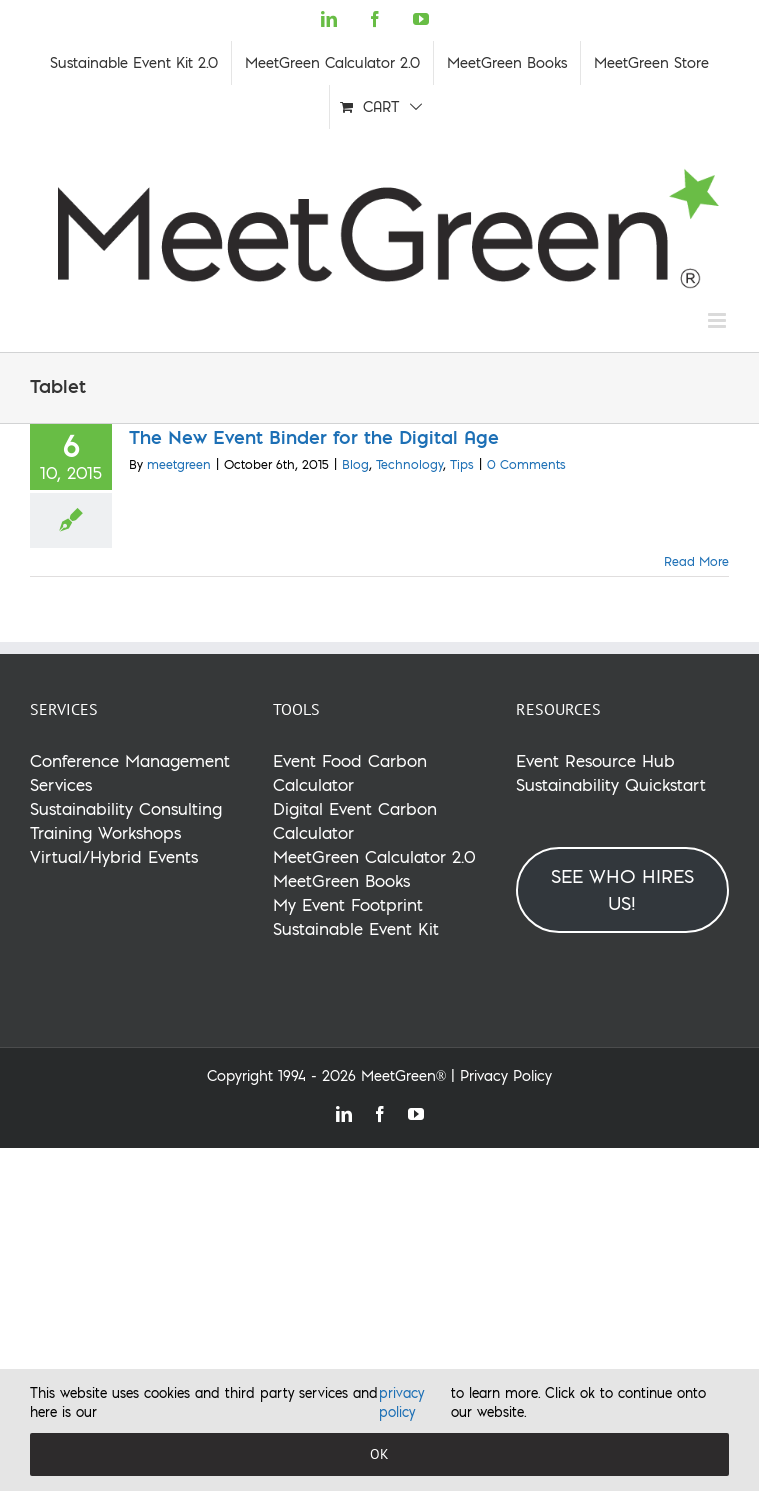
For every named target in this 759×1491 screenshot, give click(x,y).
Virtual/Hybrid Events (114, 856)
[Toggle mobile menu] (718, 320)
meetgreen (179, 464)
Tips (462, 464)
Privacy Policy (506, 1076)
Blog (355, 464)
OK (379, 1454)
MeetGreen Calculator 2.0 (374, 856)
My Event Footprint (348, 904)
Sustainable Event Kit (356, 928)
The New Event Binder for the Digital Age (314, 437)
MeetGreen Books (341, 880)
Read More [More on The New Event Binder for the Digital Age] (696, 561)
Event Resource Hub (595, 760)
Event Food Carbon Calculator (350, 772)
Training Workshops (105, 832)
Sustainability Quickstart (611, 784)
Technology (409, 464)
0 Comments (526, 464)
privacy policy (401, 1403)
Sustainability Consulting (126, 808)
